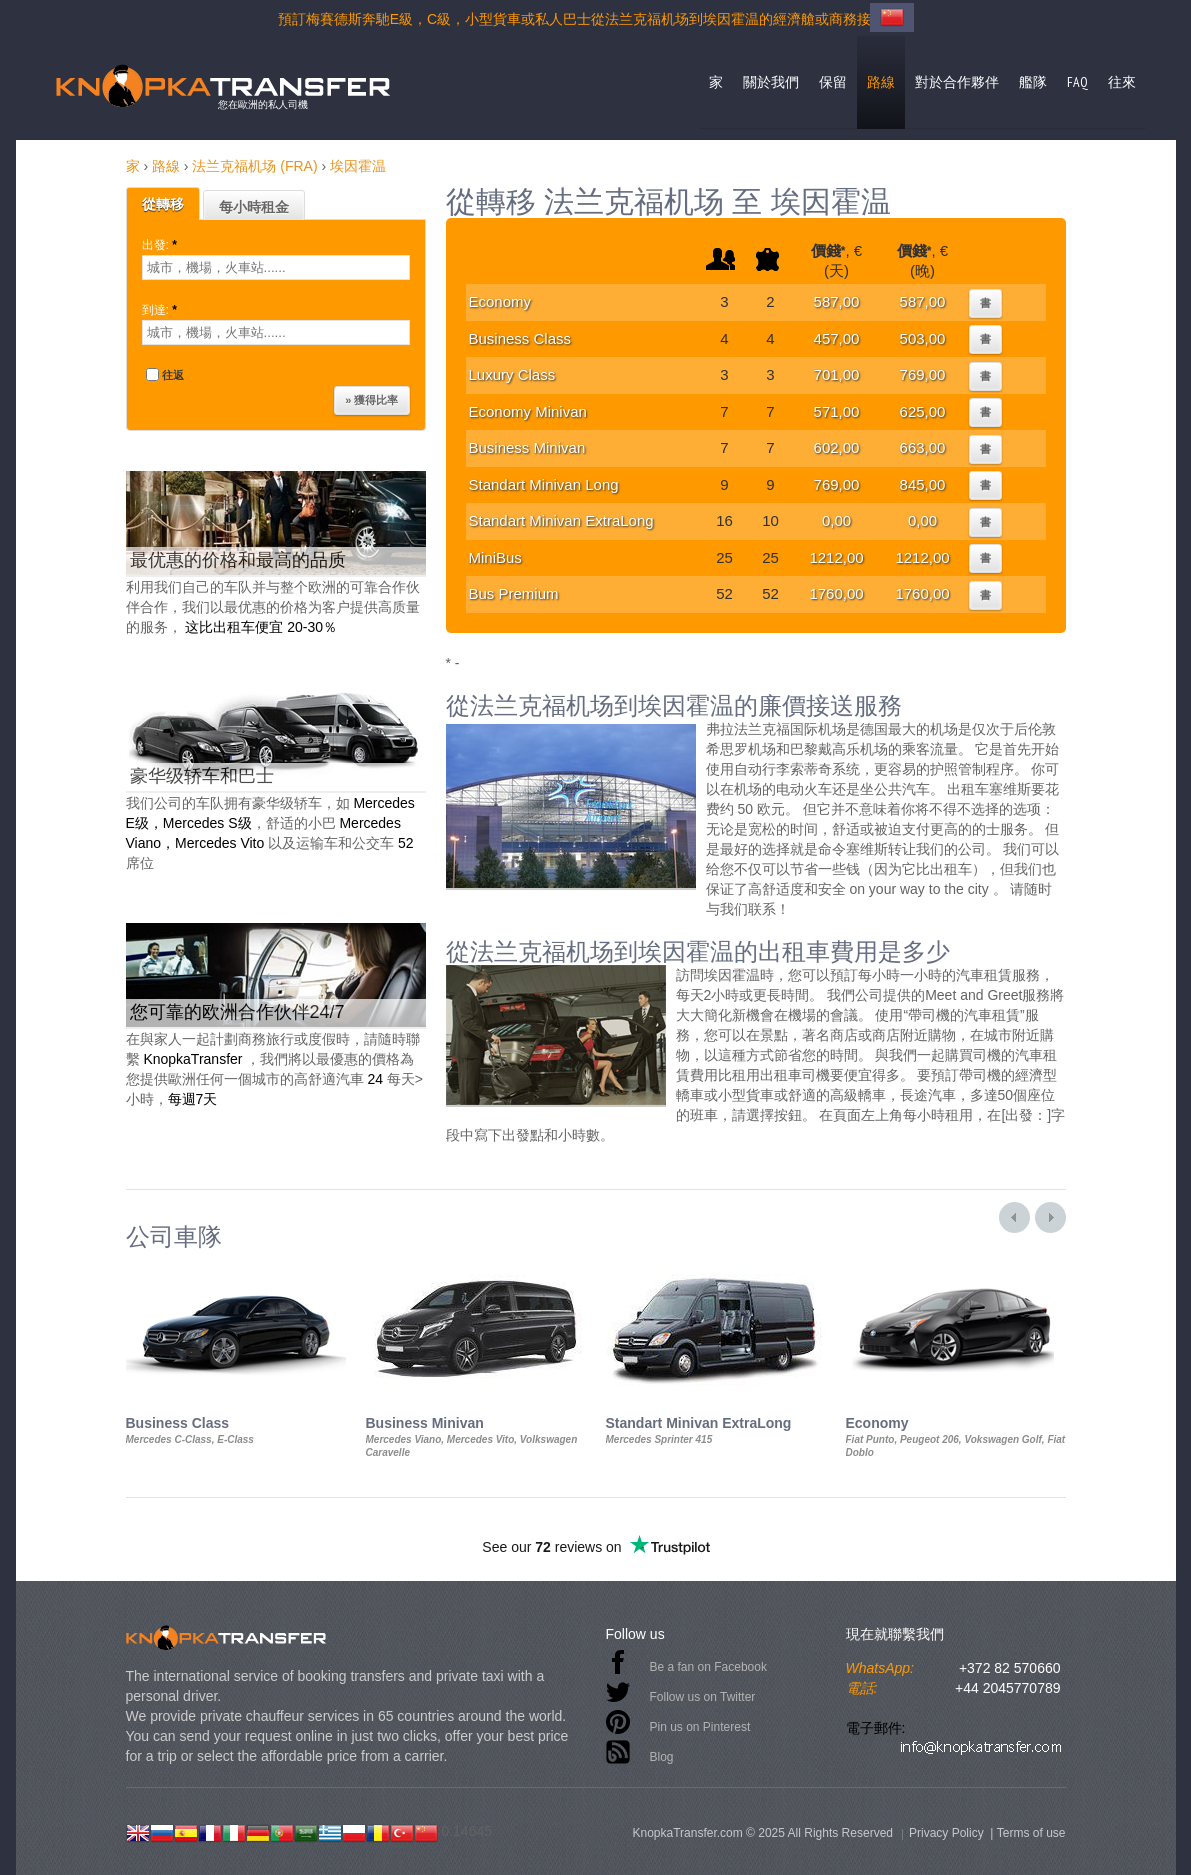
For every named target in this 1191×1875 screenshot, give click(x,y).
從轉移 (163, 204)
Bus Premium (514, 593)
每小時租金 (254, 207)
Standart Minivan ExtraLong (561, 520)
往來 (1122, 82)
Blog (662, 1757)
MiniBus (495, 557)
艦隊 (1033, 82)
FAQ (1077, 82)
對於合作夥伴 (957, 82)
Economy (500, 301)
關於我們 (771, 82)
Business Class (520, 338)
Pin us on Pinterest (700, 1727)
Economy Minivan (528, 411)
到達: (161, 310)
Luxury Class (512, 374)
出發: (161, 245)
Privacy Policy (946, 1833)
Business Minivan (527, 447)
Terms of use (1031, 1833)
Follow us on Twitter (703, 1697)
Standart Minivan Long (544, 484)
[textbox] (276, 267)
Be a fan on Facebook (708, 1667)
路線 (881, 82)
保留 (833, 82)
